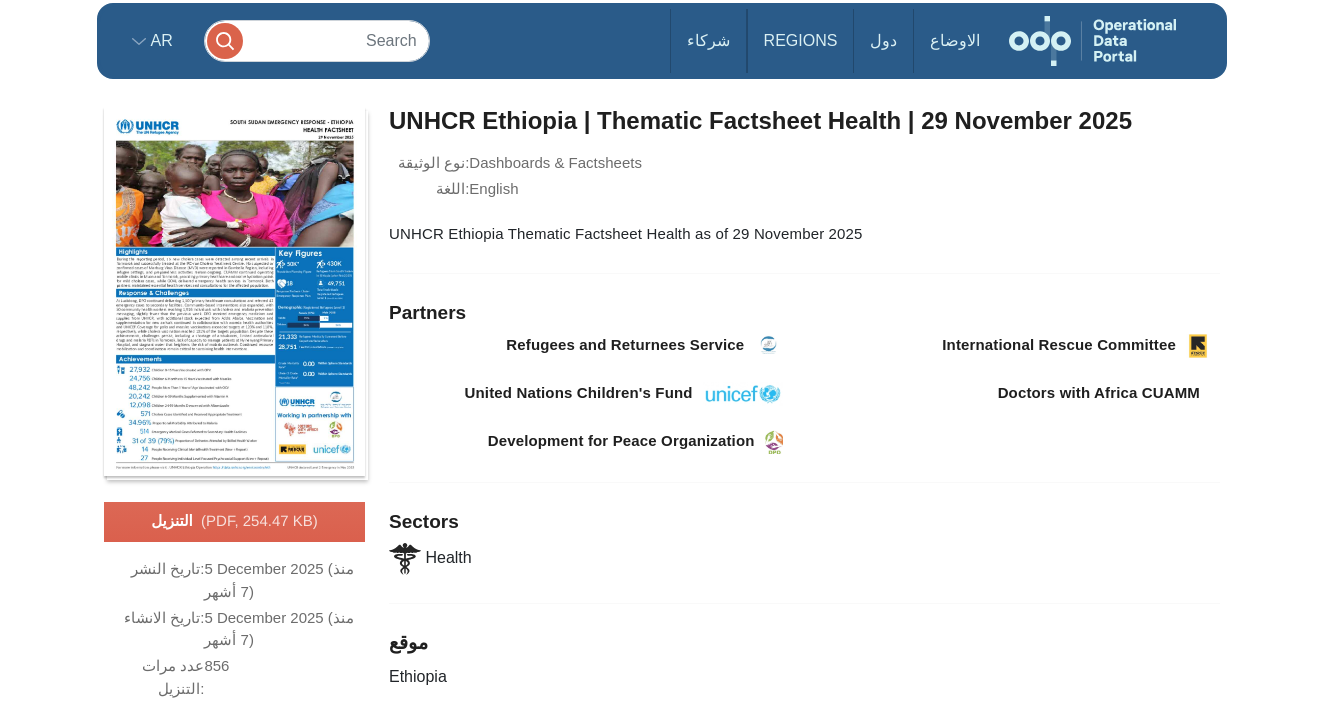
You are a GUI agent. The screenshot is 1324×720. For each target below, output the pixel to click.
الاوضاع (955, 40)
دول (883, 40)
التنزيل (234, 522)
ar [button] (159, 40)
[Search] (317, 40)
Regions (801, 40)
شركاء (708, 40)
